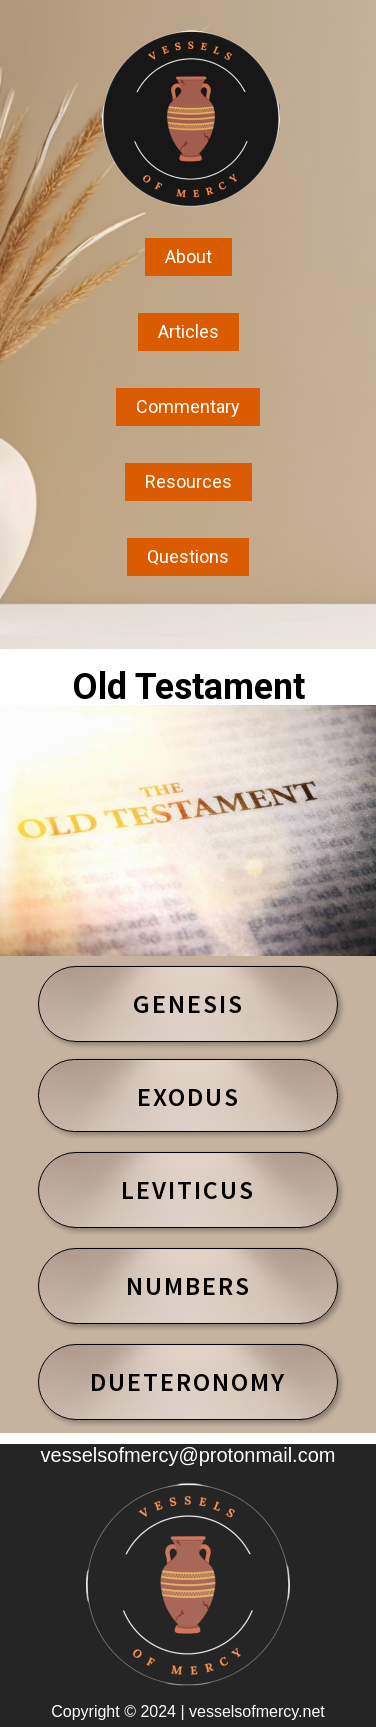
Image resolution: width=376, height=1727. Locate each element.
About (188, 256)
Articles (188, 331)
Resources (188, 481)
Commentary (188, 406)
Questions (188, 556)
